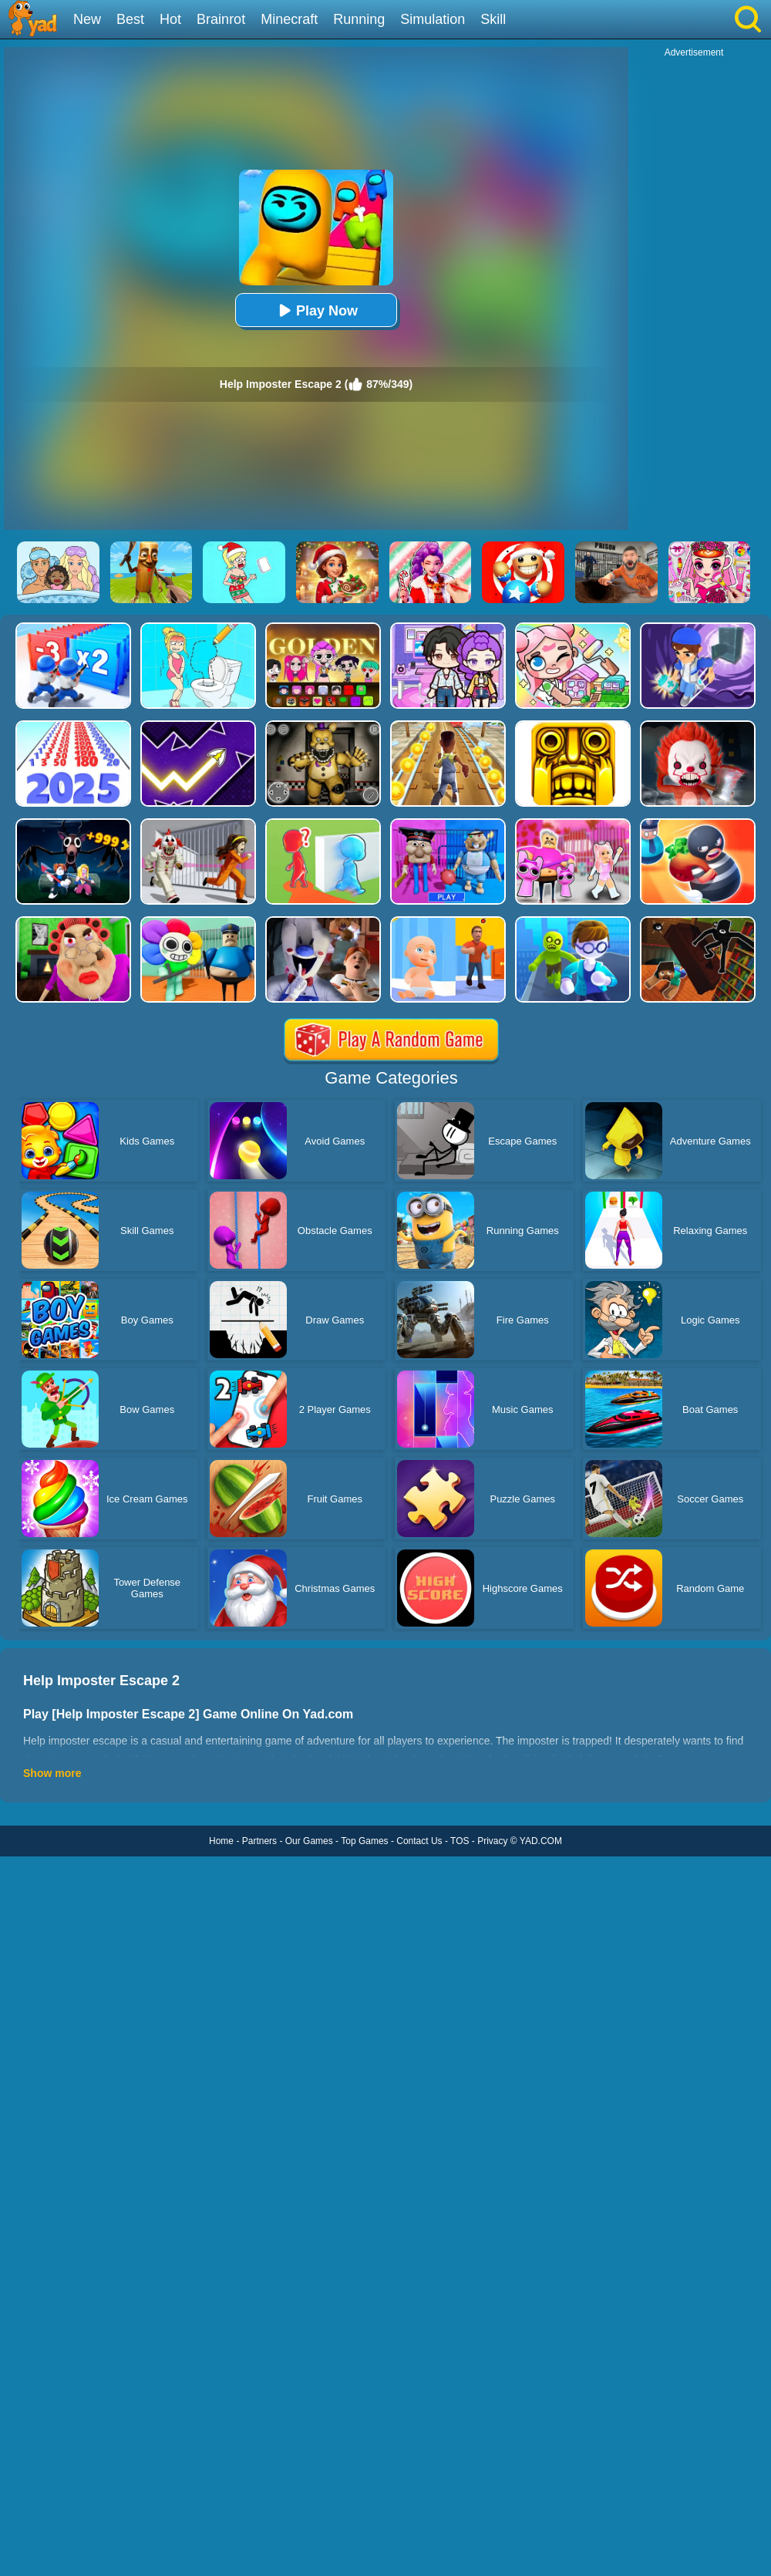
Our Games (309, 1841)
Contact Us (419, 1841)
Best (130, 19)
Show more (52, 1773)
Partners (259, 1841)
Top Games (364, 1841)
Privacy (492, 1841)
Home (221, 1841)
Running (359, 19)
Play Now (316, 310)
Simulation (432, 19)
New (87, 19)
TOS (459, 1841)
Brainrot (221, 19)
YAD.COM (541, 1841)
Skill (493, 19)
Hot (170, 19)
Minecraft (289, 19)
